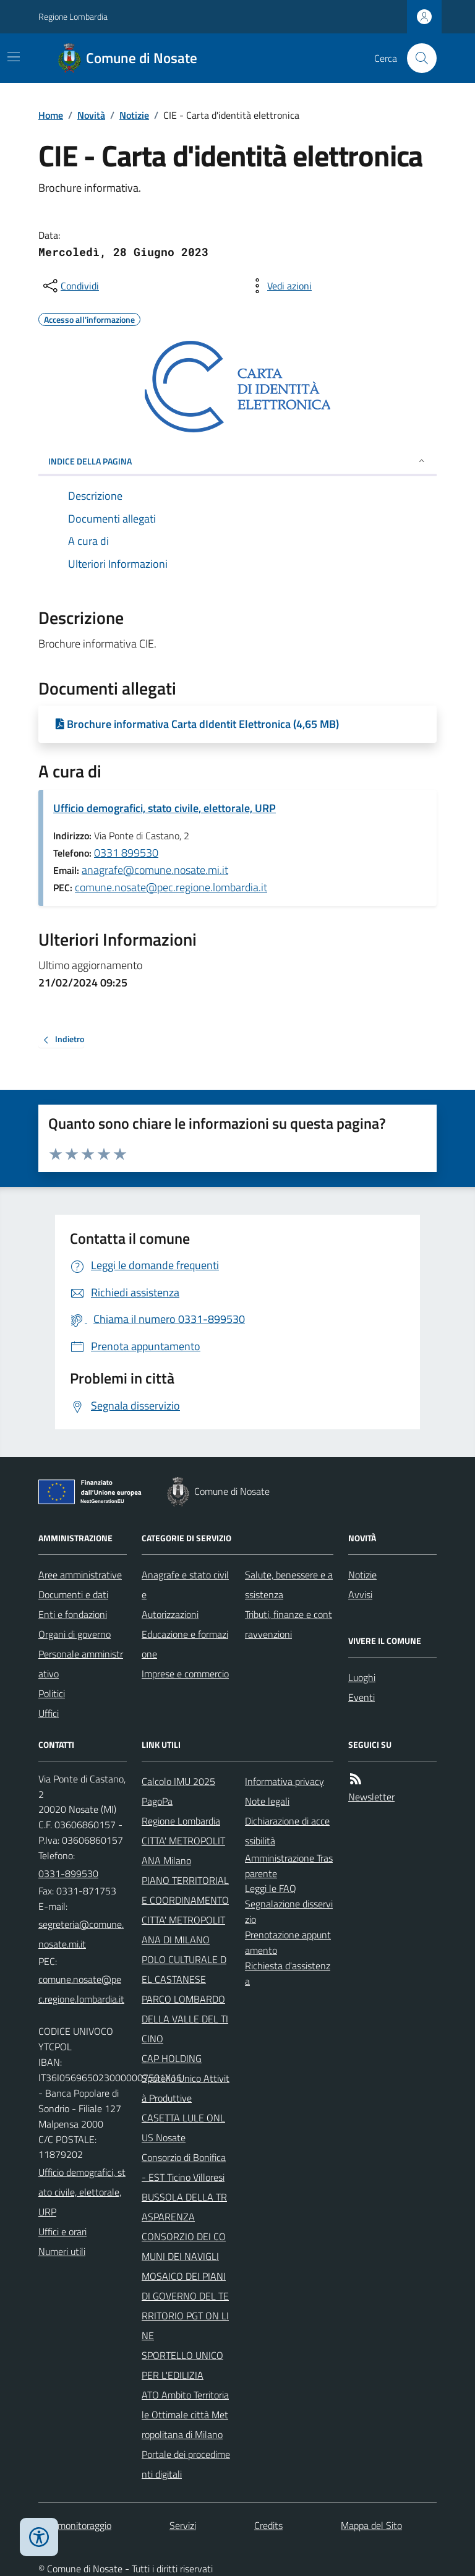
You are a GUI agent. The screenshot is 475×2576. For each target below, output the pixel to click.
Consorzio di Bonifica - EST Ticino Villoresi (184, 2167)
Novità (91, 115)
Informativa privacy (284, 1781)
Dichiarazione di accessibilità (287, 1830)
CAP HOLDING (172, 2058)
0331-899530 (68, 1873)
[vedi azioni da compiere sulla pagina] (279, 286)
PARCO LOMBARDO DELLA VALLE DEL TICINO (185, 2019)
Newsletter (371, 1796)
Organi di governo (74, 1634)
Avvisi (360, 1594)
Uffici (48, 1713)
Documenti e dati (73, 1594)
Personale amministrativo (80, 1663)
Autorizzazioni (170, 1614)
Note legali (267, 1801)
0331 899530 (126, 852)
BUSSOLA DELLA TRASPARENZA (184, 2206)
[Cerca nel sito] (417, 58)
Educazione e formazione (185, 1644)
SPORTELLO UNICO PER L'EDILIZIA (182, 2365)
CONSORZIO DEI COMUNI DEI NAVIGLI (184, 2246)
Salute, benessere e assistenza (289, 1584)
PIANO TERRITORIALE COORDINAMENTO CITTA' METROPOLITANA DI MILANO (185, 1910)
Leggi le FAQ (270, 1888)
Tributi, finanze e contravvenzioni (288, 1624)
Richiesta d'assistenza (287, 1973)
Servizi (182, 2525)
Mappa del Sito (371, 2525)
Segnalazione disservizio (289, 1911)
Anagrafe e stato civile (185, 1584)
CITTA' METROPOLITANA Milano (183, 1850)
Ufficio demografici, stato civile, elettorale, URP (164, 808)
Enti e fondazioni (72, 1614)
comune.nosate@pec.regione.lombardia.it (171, 887)
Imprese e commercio (185, 1673)
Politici (51, 1693)
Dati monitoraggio (74, 2525)
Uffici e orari (62, 2231)
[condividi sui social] (69, 286)
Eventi (361, 1697)
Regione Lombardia (73, 16)
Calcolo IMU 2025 (178, 1781)
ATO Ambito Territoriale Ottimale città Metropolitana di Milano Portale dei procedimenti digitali (186, 2434)
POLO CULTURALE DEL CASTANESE (184, 1969)
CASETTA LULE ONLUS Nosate (183, 2127)
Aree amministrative (80, 1574)
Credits (268, 2525)
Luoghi (361, 1677)
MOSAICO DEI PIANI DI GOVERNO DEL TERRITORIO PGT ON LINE (185, 2306)
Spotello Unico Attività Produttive (185, 2088)
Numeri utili (61, 2251)
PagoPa (157, 1801)
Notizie (134, 115)
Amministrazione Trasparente (289, 1866)
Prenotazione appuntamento (288, 1942)
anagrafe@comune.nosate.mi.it (155, 870)
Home (50, 115)
